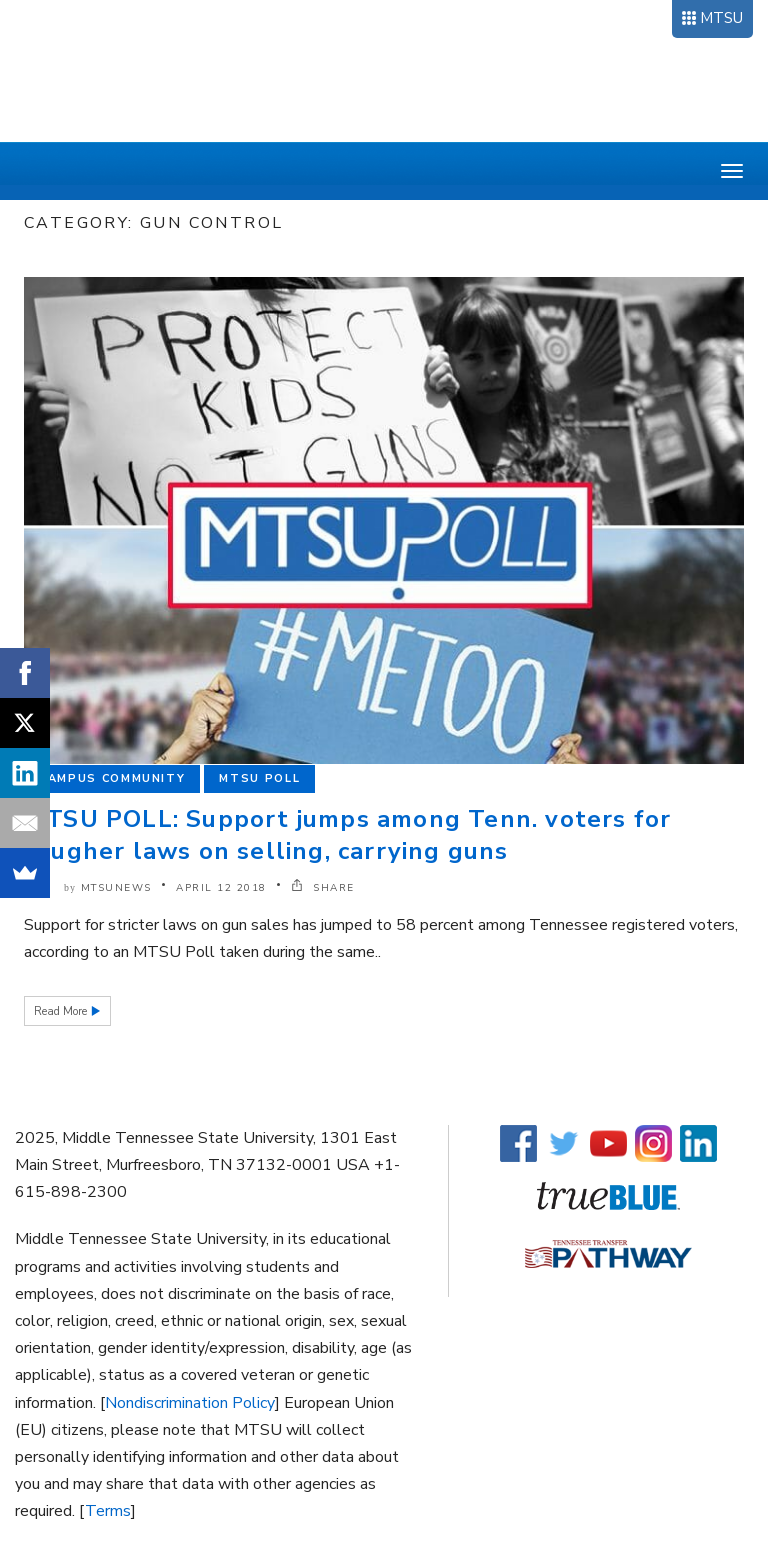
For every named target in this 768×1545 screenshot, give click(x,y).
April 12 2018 (221, 888)
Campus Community (112, 778)
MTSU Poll (259, 778)
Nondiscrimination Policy (190, 1403)
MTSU (721, 18)
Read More (62, 1011)
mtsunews (116, 888)
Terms (108, 1511)
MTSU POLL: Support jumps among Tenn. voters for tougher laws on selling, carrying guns (347, 835)
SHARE (323, 888)
